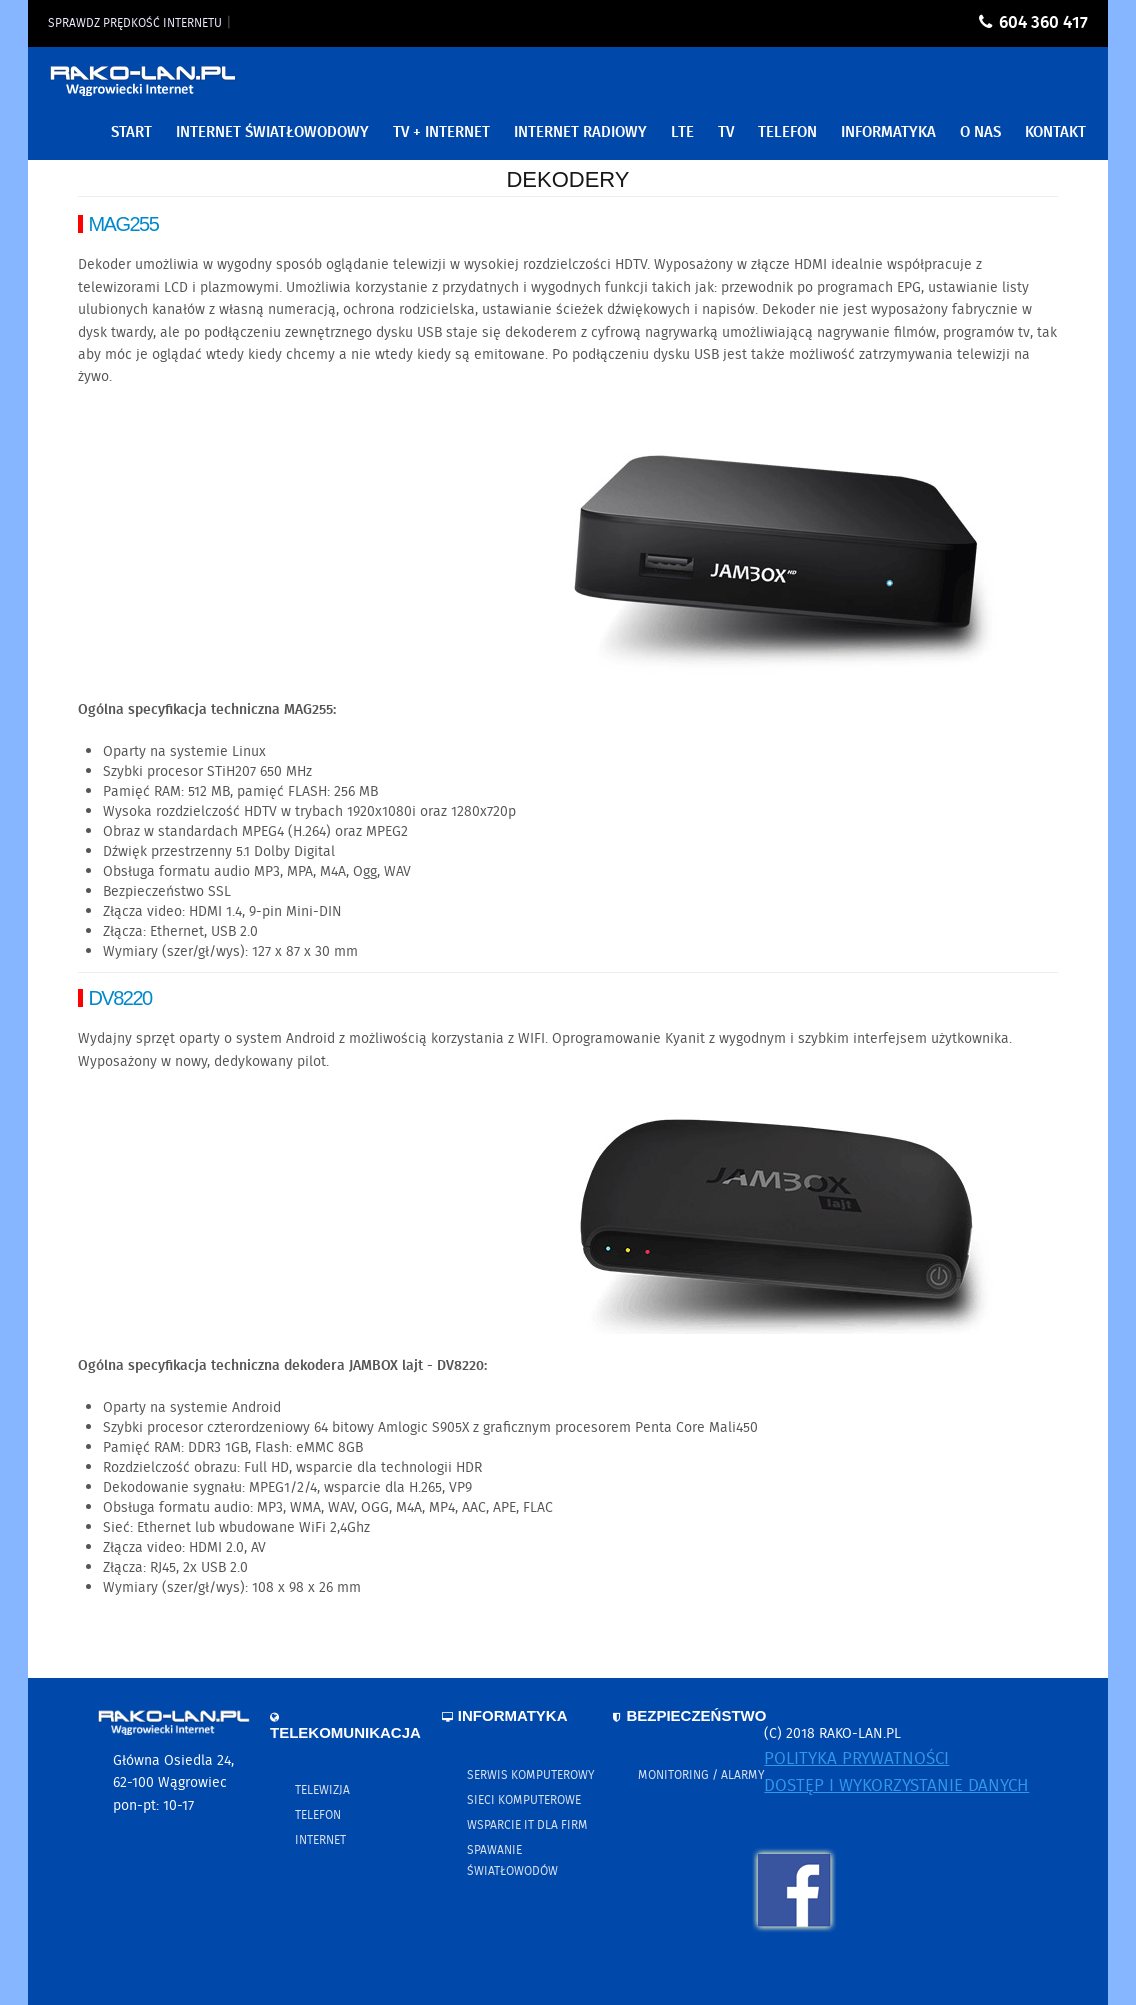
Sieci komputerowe (524, 1800)
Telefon (318, 1815)
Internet (320, 1840)
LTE (682, 133)
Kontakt (1055, 133)
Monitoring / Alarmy (701, 1775)
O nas (980, 133)
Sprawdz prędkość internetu (135, 23)
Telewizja (322, 1790)
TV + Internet (441, 133)
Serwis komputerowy (531, 1775)
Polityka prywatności (856, 1759)
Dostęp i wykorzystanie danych (896, 1786)
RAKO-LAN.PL (142, 87)
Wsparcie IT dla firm (527, 1825)
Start (131, 133)
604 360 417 (1043, 23)
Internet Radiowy (580, 133)
